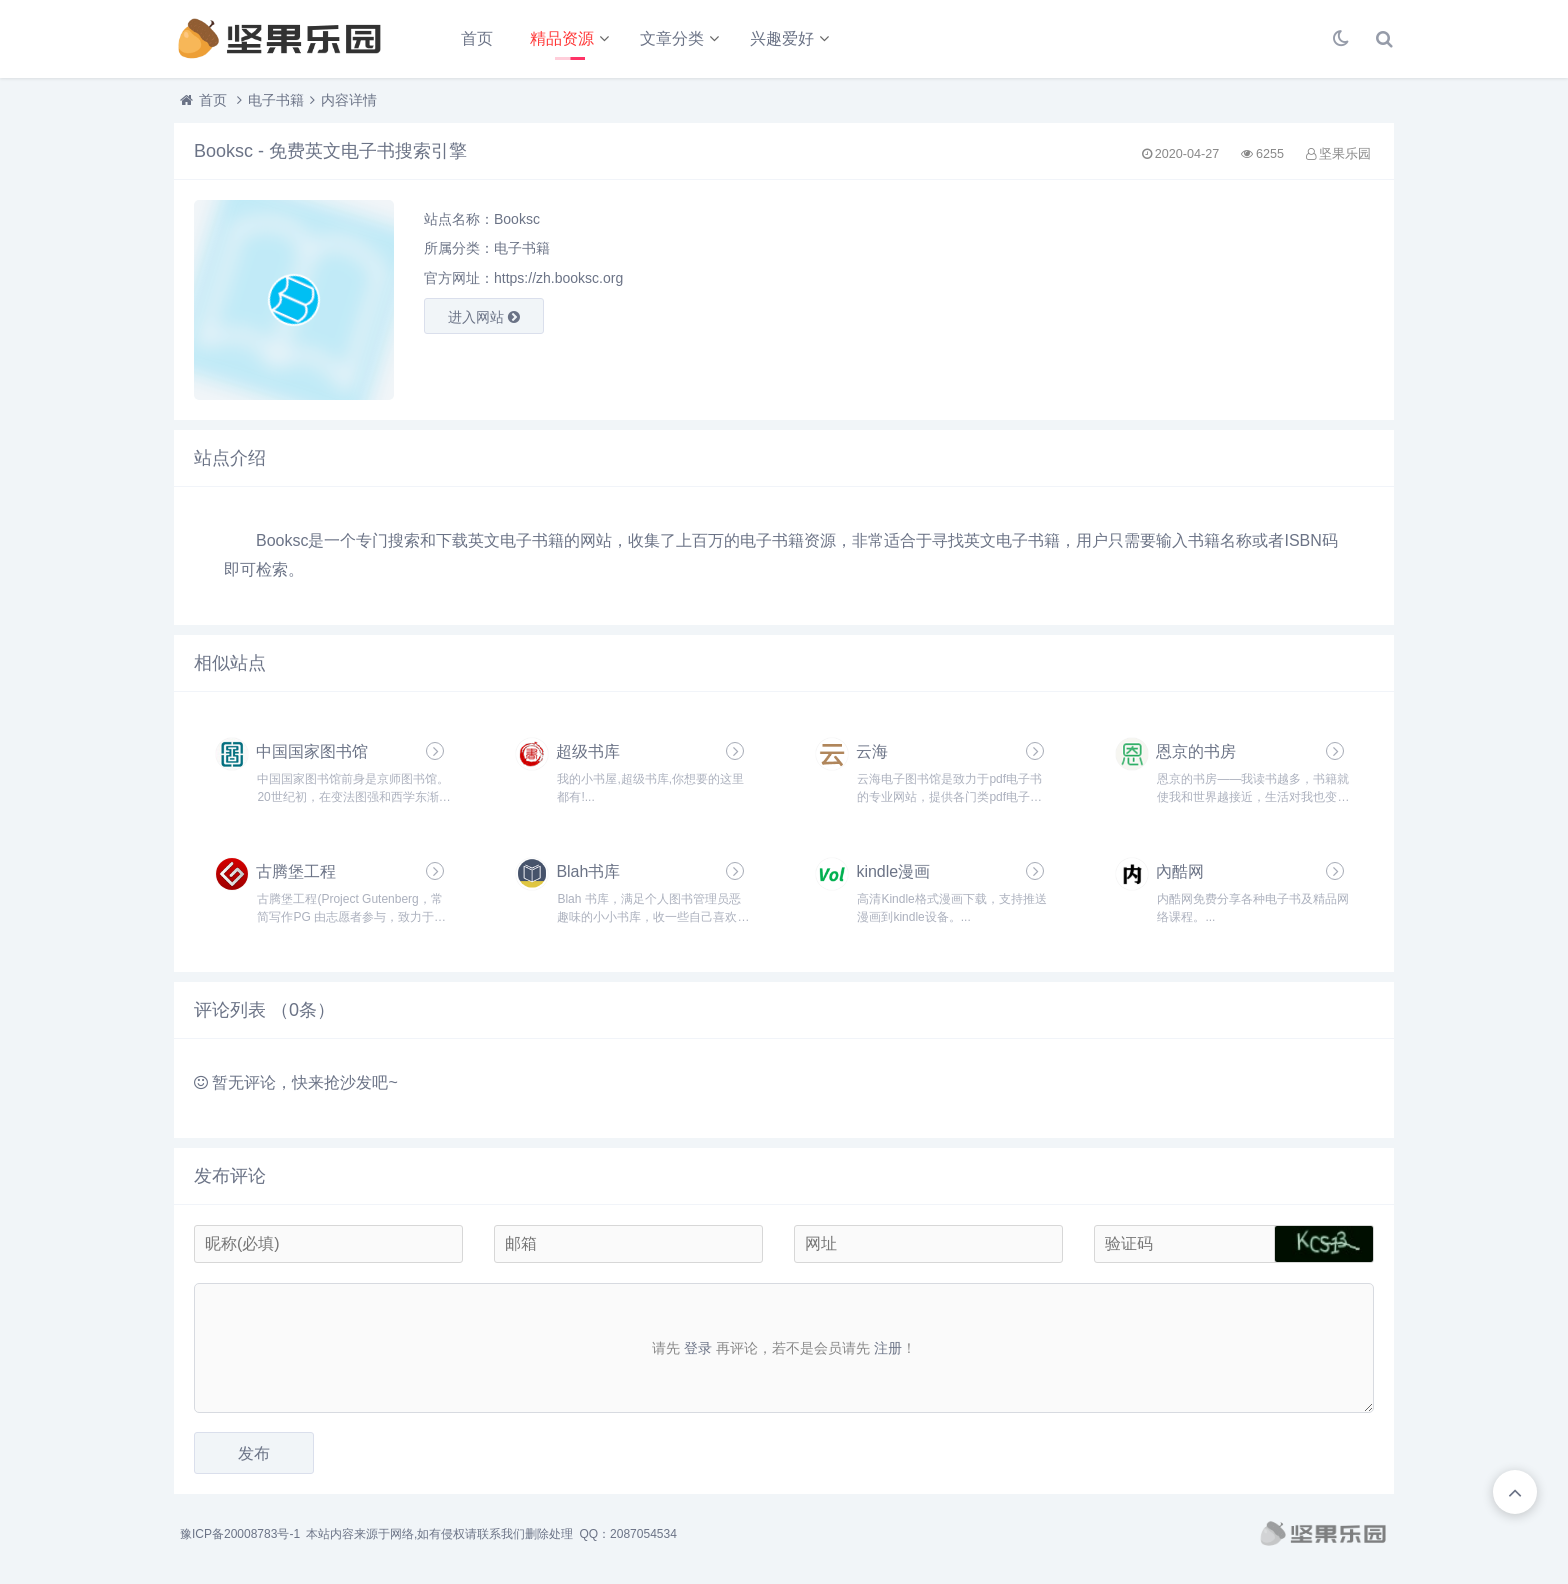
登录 (698, 1348)
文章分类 (672, 38)
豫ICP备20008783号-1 (240, 1534)
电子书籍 (276, 100)
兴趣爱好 (782, 38)
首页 (477, 38)
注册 (888, 1348)
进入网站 (484, 317)
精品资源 (562, 38)
